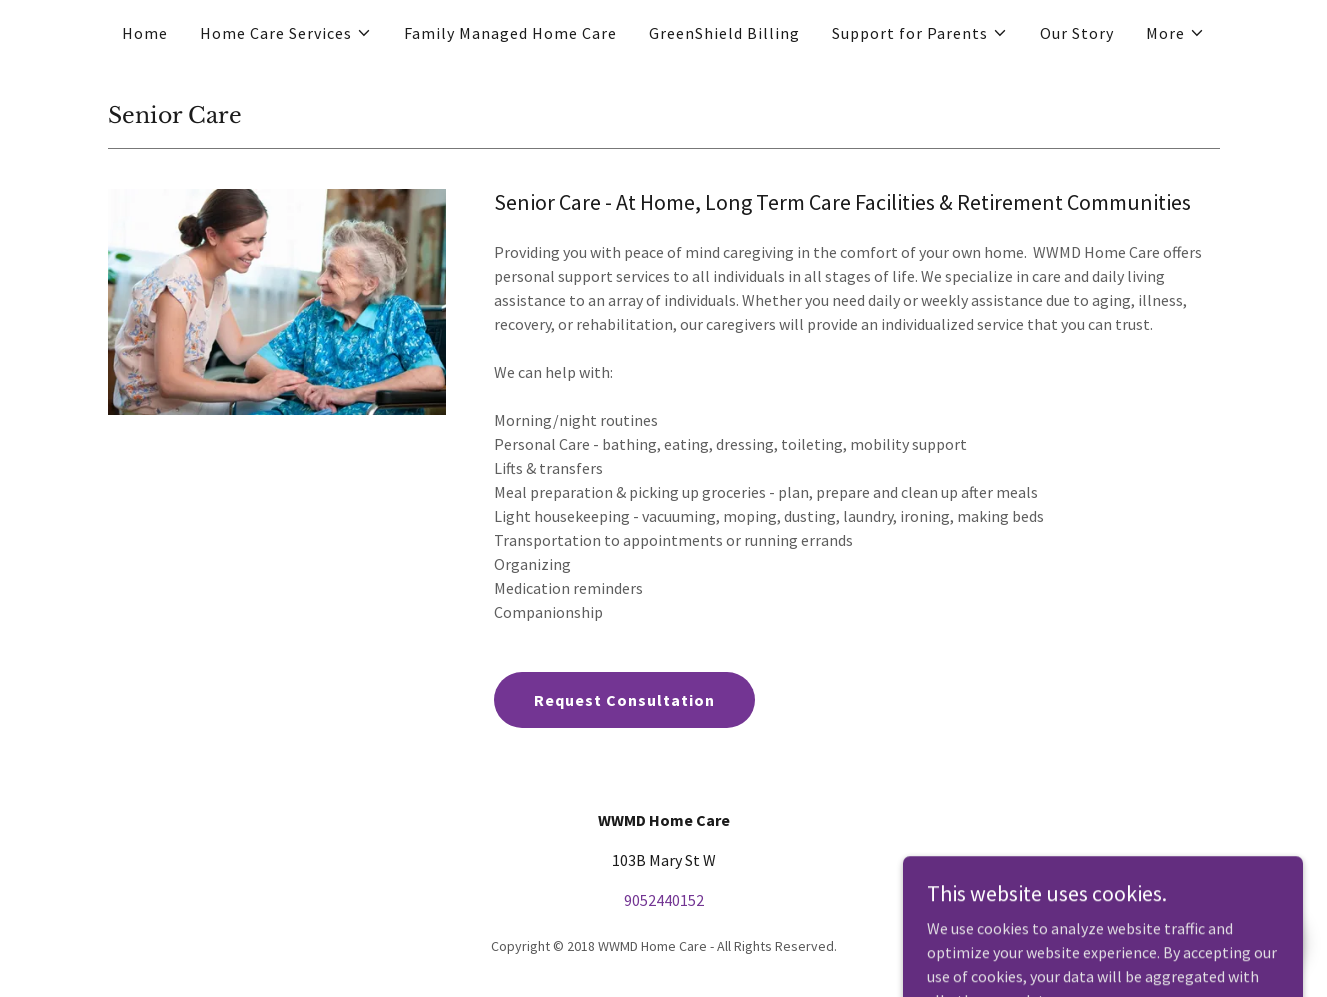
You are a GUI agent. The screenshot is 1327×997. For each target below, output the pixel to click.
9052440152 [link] (664, 900)
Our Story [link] (1077, 33)
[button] (286, 33)
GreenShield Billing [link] (724, 33)
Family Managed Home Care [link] (510, 33)
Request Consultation (624, 700)
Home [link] (145, 33)
